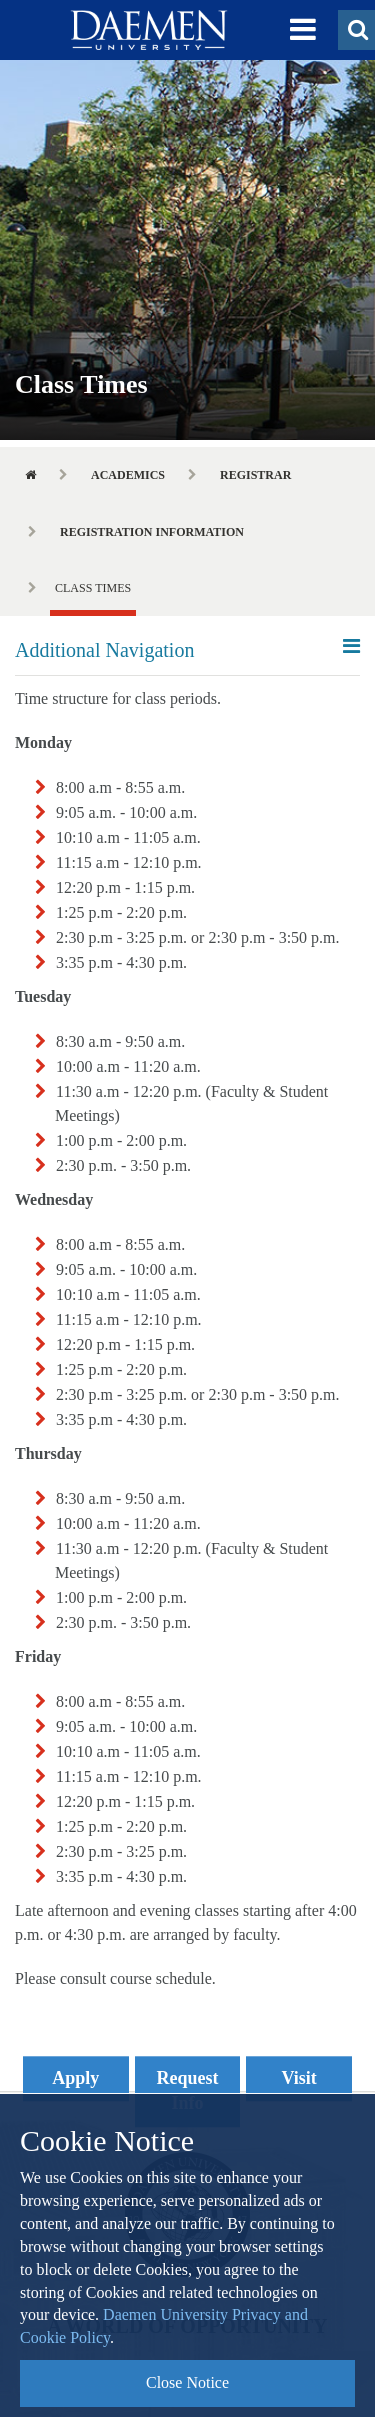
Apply (75, 2078)
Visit (299, 2078)
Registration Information (152, 532)
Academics (128, 475)
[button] (303, 30)
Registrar (255, 475)
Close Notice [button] (187, 2382)
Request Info (188, 2091)
